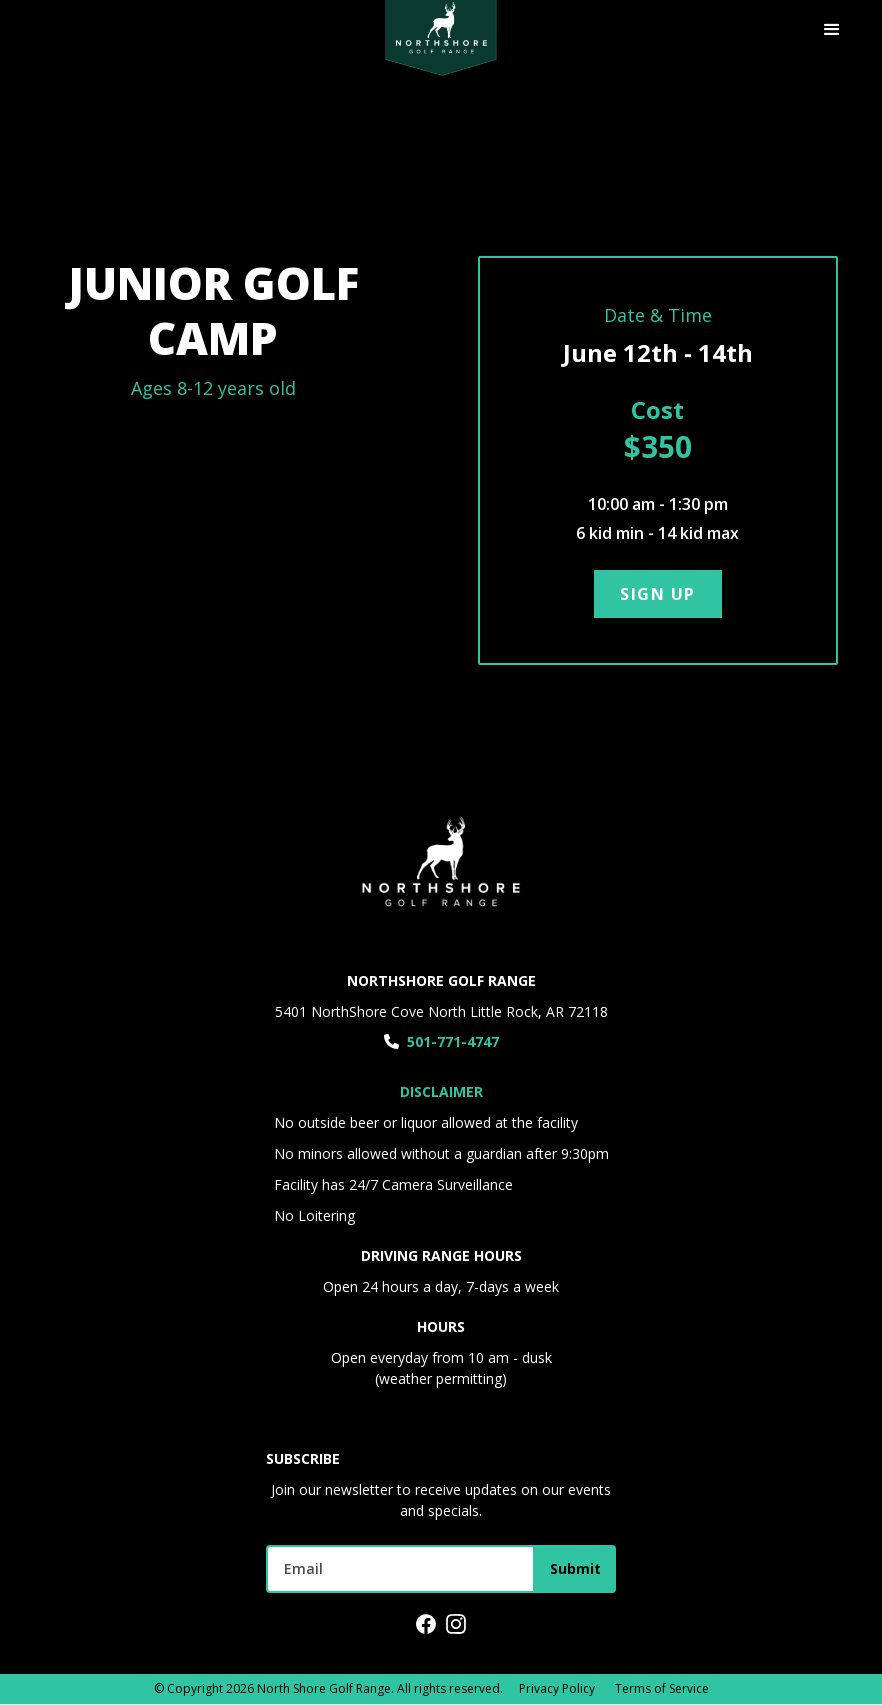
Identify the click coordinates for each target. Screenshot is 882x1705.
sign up (658, 594)
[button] (832, 30)
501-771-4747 (453, 1041)
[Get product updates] (400, 1569)
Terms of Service (662, 1688)
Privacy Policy (557, 1688)
